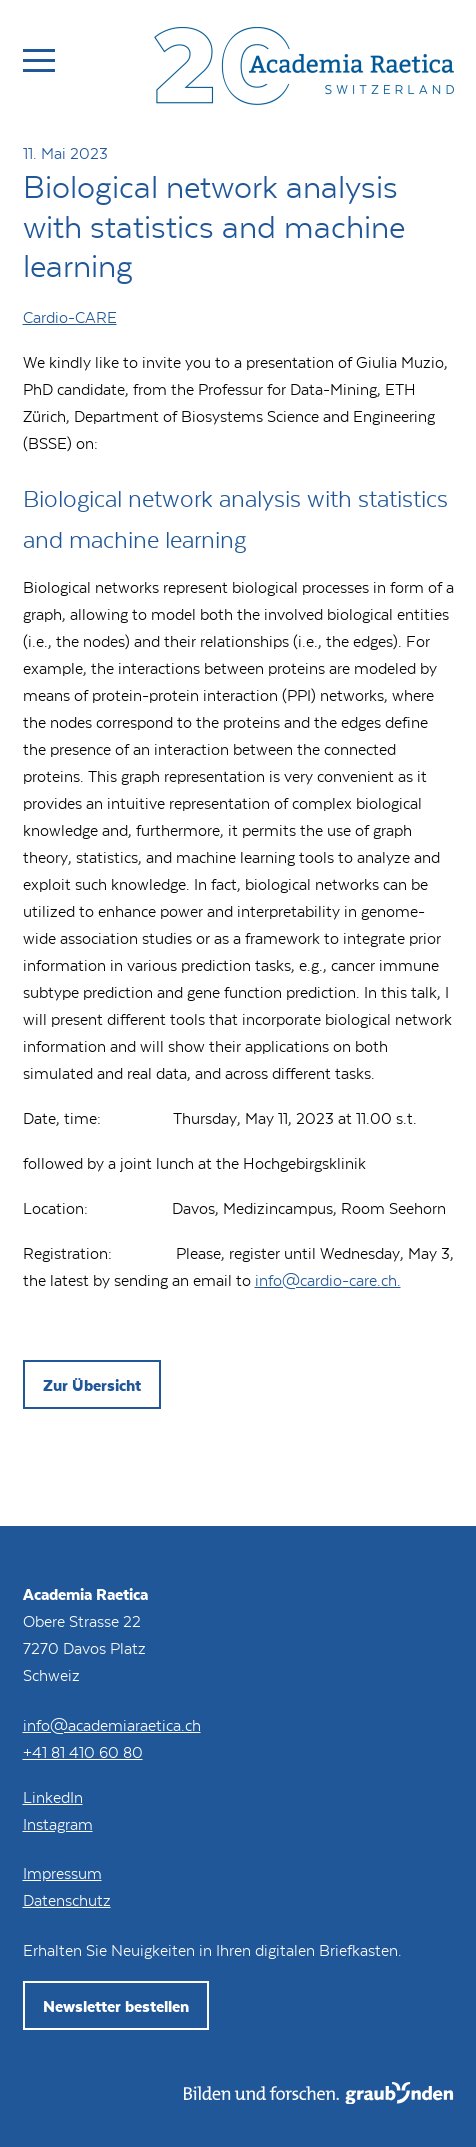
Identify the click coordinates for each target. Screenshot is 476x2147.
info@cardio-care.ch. (328, 1279)
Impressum (62, 1872)
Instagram (58, 1823)
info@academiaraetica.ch (112, 1724)
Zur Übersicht (92, 1384)
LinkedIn (53, 1796)
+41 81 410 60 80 (83, 1751)
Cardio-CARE (70, 316)
